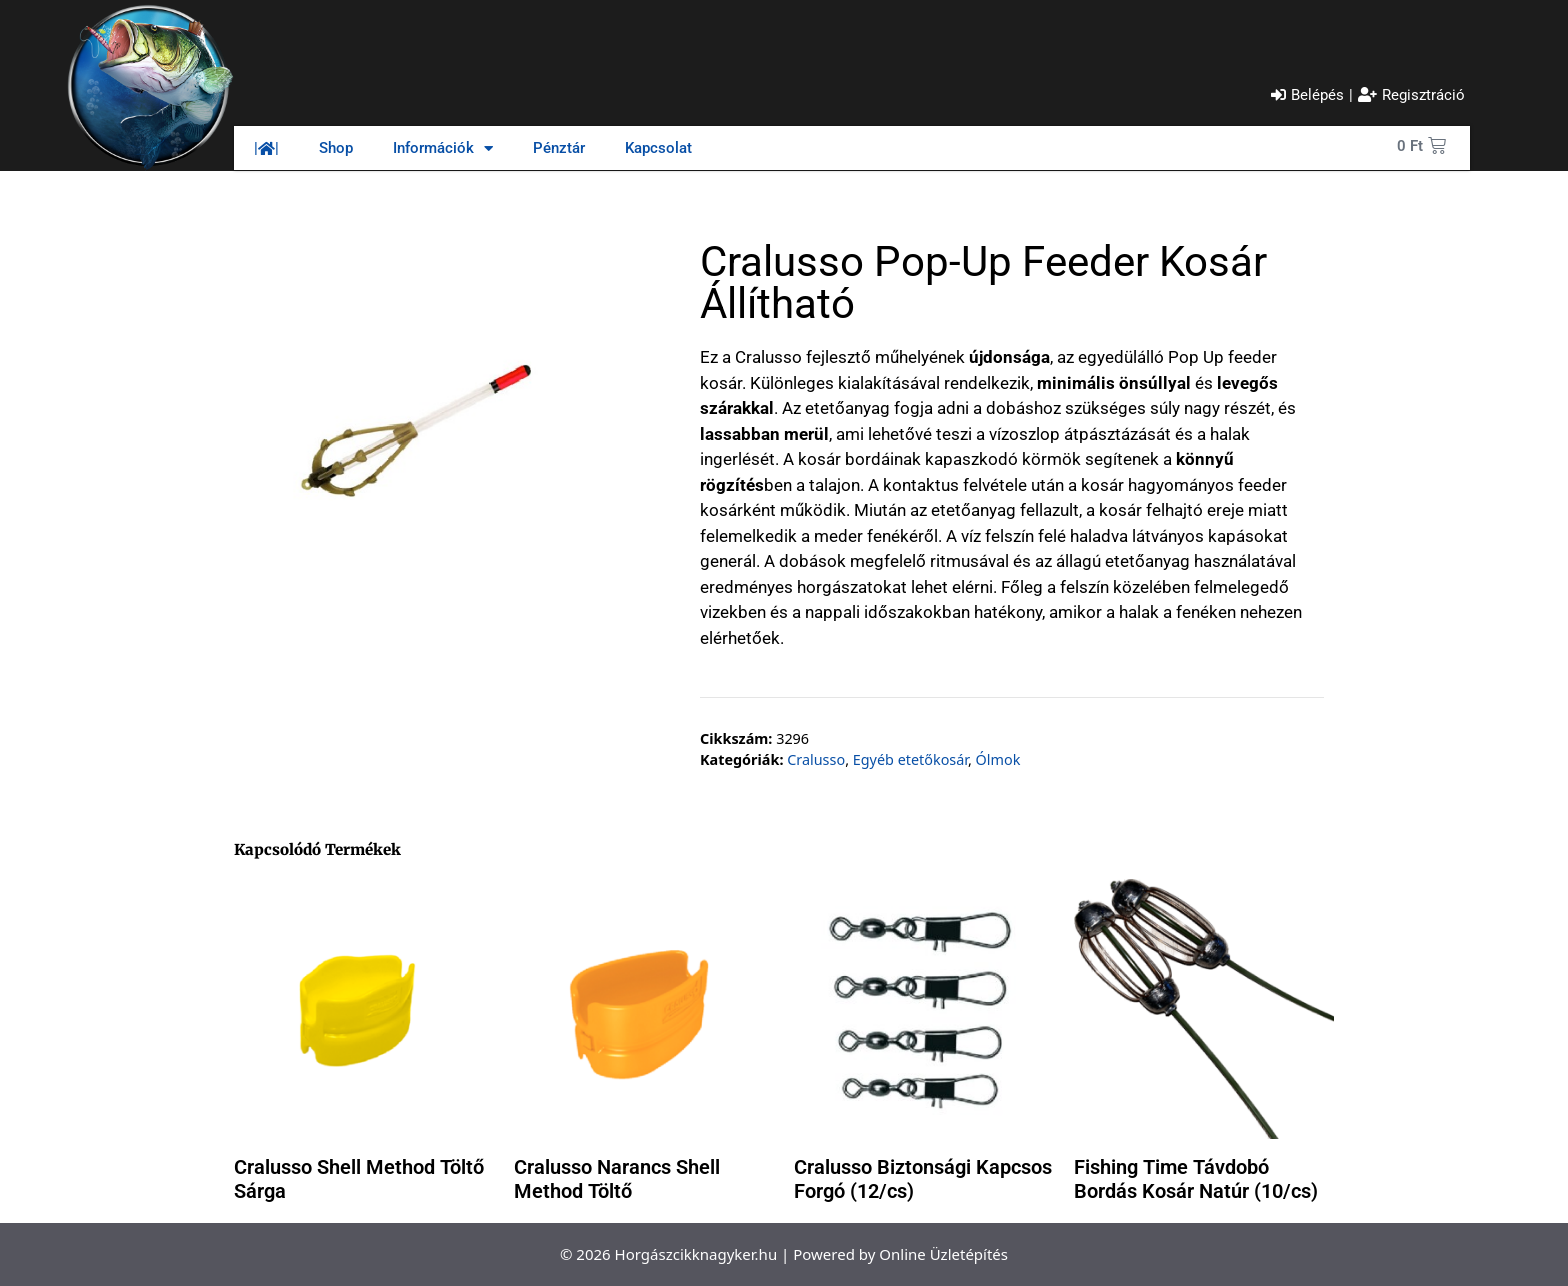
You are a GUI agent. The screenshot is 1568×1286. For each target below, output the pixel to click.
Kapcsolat (658, 148)
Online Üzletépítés (943, 1254)
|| (266, 148)
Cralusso (816, 759)
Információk (443, 148)
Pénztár (559, 148)
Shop (336, 148)
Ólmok (998, 759)
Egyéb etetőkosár (910, 759)
